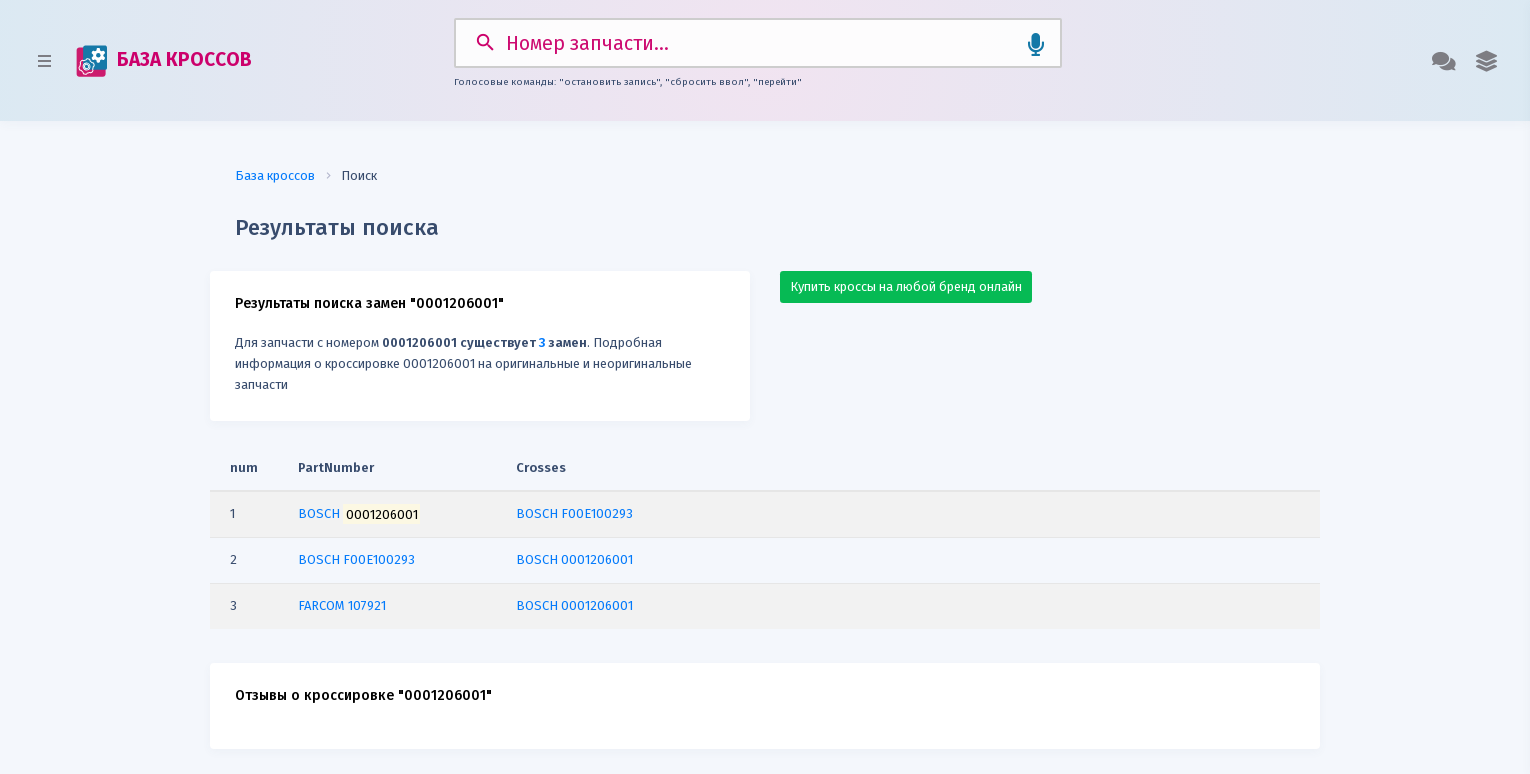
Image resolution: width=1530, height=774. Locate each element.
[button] (1486, 61)
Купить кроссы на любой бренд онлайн (906, 286)
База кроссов (275, 175)
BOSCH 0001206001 (574, 559)
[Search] (758, 43)
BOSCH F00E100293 (574, 513)
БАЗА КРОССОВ (164, 61)
